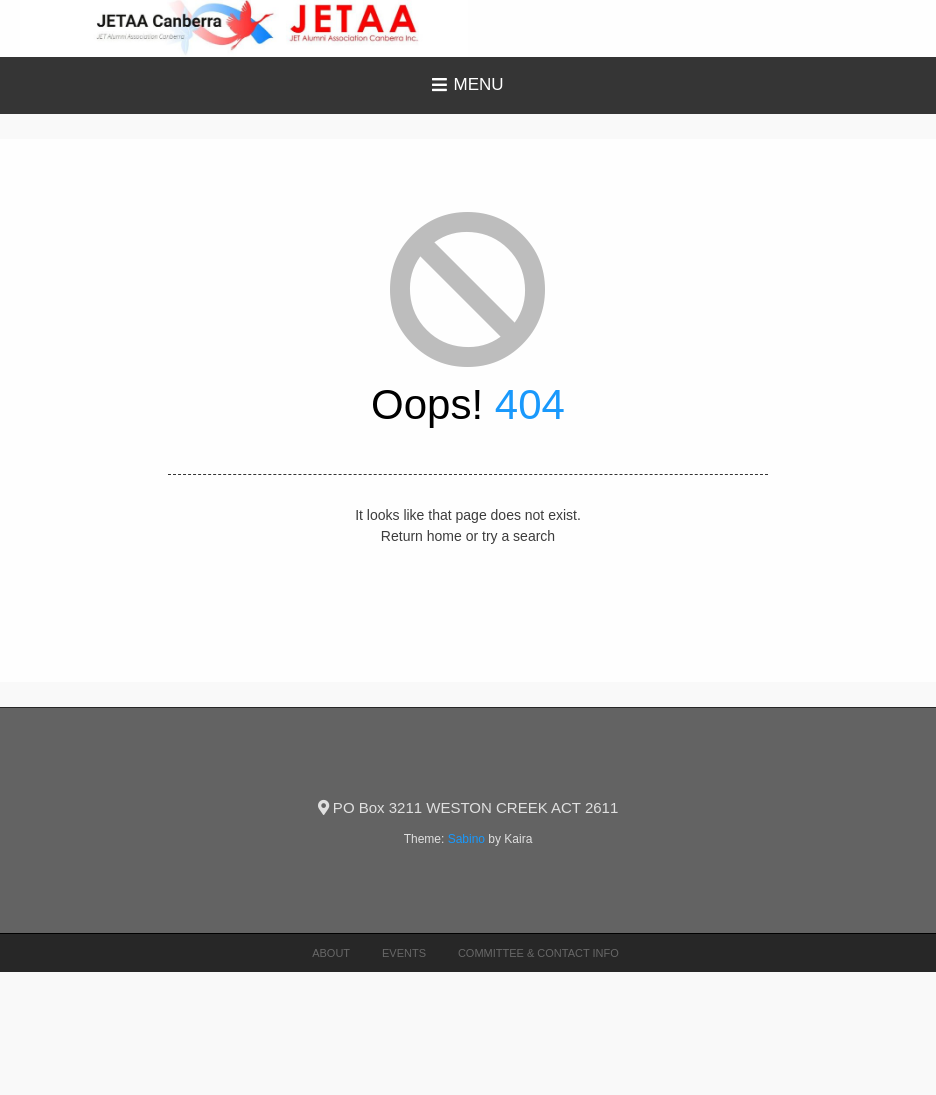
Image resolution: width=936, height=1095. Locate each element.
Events (404, 953)
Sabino (466, 839)
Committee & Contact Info (538, 953)
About (331, 953)
